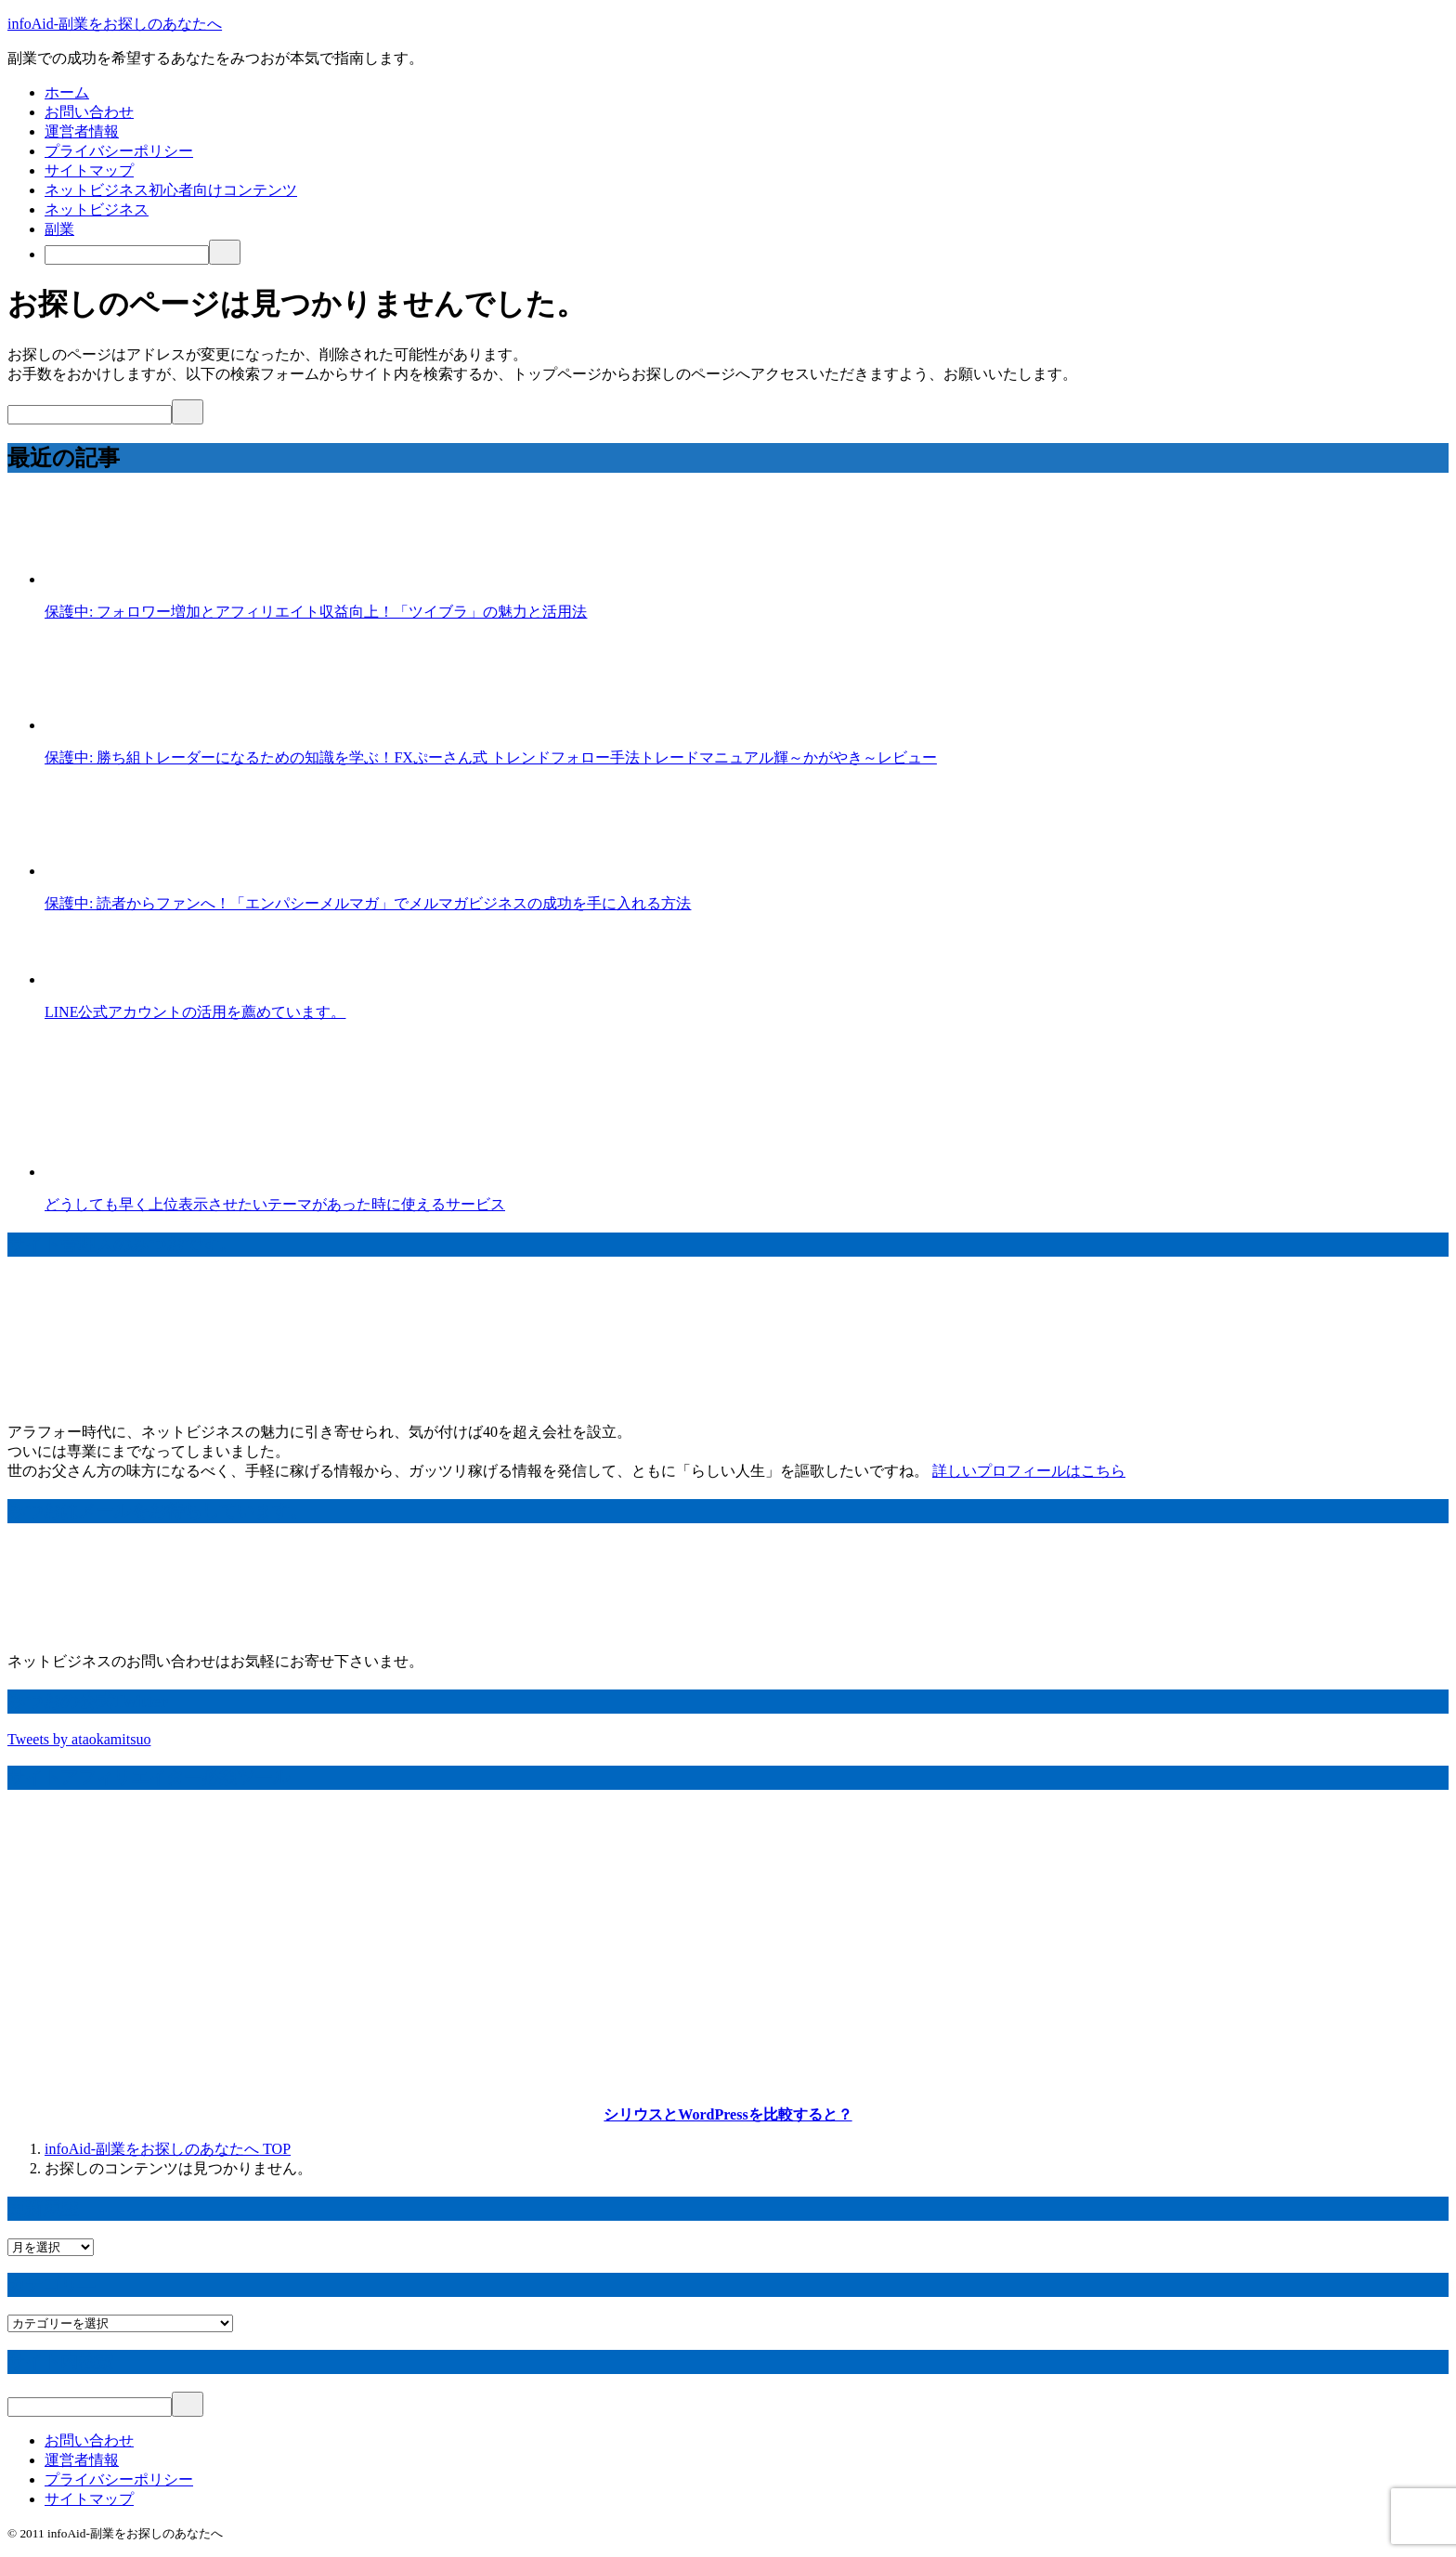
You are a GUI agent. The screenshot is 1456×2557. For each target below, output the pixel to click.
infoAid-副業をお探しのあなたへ (114, 24)
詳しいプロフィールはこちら (1028, 1471)
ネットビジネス (97, 209)
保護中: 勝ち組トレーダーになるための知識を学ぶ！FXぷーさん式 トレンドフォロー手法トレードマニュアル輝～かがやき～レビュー (491, 757)
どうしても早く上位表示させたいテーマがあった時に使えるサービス (275, 1204)
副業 (59, 229)
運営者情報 (82, 131)
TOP (168, 2149)
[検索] (127, 255)
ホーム (67, 92)
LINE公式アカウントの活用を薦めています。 (195, 1012)
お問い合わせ (89, 112)
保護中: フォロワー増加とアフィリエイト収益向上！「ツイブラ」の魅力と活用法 (316, 612)
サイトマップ (89, 170)
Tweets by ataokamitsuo (78, 1739)
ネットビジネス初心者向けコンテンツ (171, 190)
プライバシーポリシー (119, 151)
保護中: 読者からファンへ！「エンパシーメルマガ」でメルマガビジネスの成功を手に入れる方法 (368, 903)
